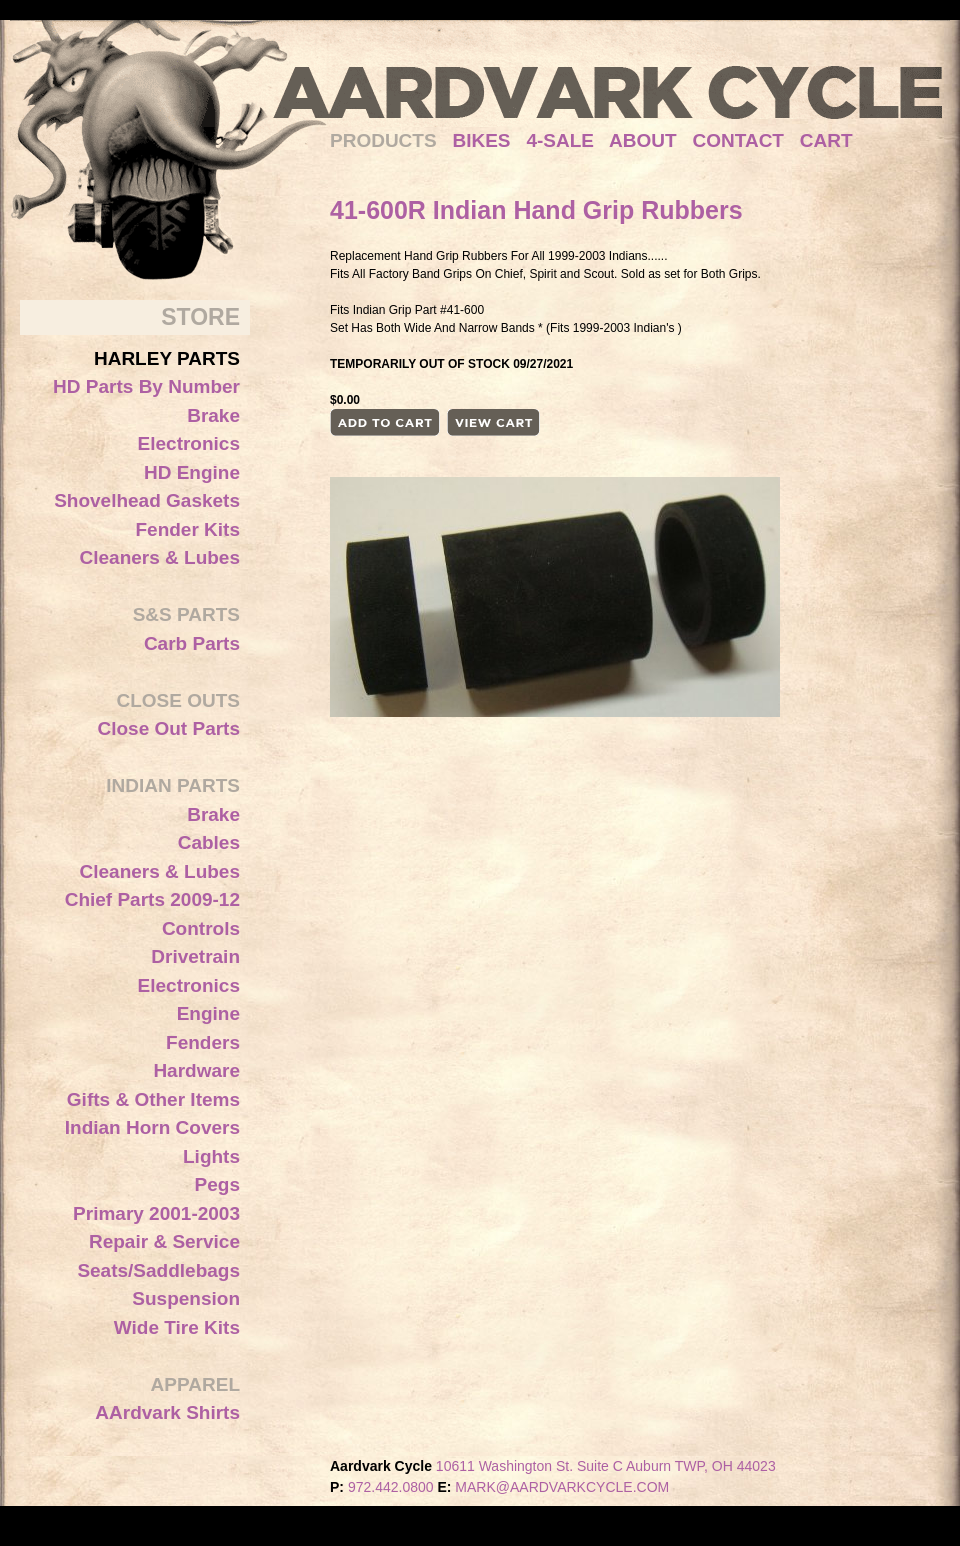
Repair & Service (164, 1241)
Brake (213, 415)
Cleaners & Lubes (160, 557)
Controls (201, 928)
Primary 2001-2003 (156, 1213)
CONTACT (738, 140)
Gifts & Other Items (153, 1099)
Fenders (203, 1042)
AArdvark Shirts (167, 1412)
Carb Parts (192, 643)
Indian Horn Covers (152, 1127)
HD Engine (192, 472)
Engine (208, 1013)
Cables (209, 842)
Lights (211, 1156)
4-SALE (560, 140)
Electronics (189, 443)
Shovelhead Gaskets (147, 500)
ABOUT (643, 140)
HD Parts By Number (146, 386)
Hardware (196, 1070)
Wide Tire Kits (177, 1327)
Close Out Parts (168, 728)
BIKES (489, 140)
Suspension (186, 1298)
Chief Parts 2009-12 (152, 899)
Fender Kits (187, 529)
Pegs (217, 1184)
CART (826, 140)
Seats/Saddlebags (158, 1270)
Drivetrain (195, 956)
